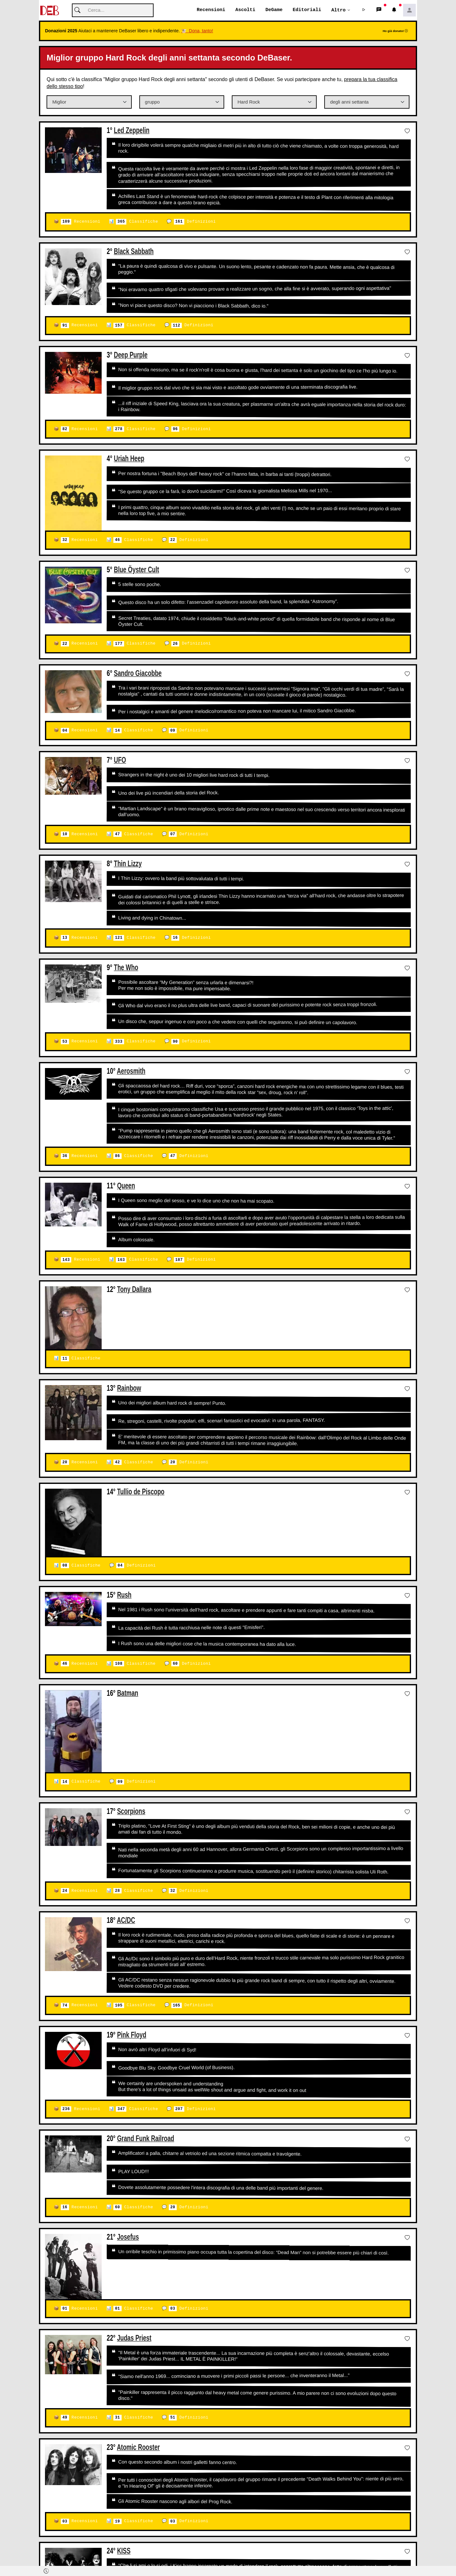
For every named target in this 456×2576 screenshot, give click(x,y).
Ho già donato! (395, 31)
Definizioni (195, 222)
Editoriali (307, 10)
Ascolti (245, 10)
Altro (338, 10)
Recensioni (211, 10)
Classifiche (137, 222)
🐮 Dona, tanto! (197, 31)
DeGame (273, 10)
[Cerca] (113, 10)
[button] (364, 10)
